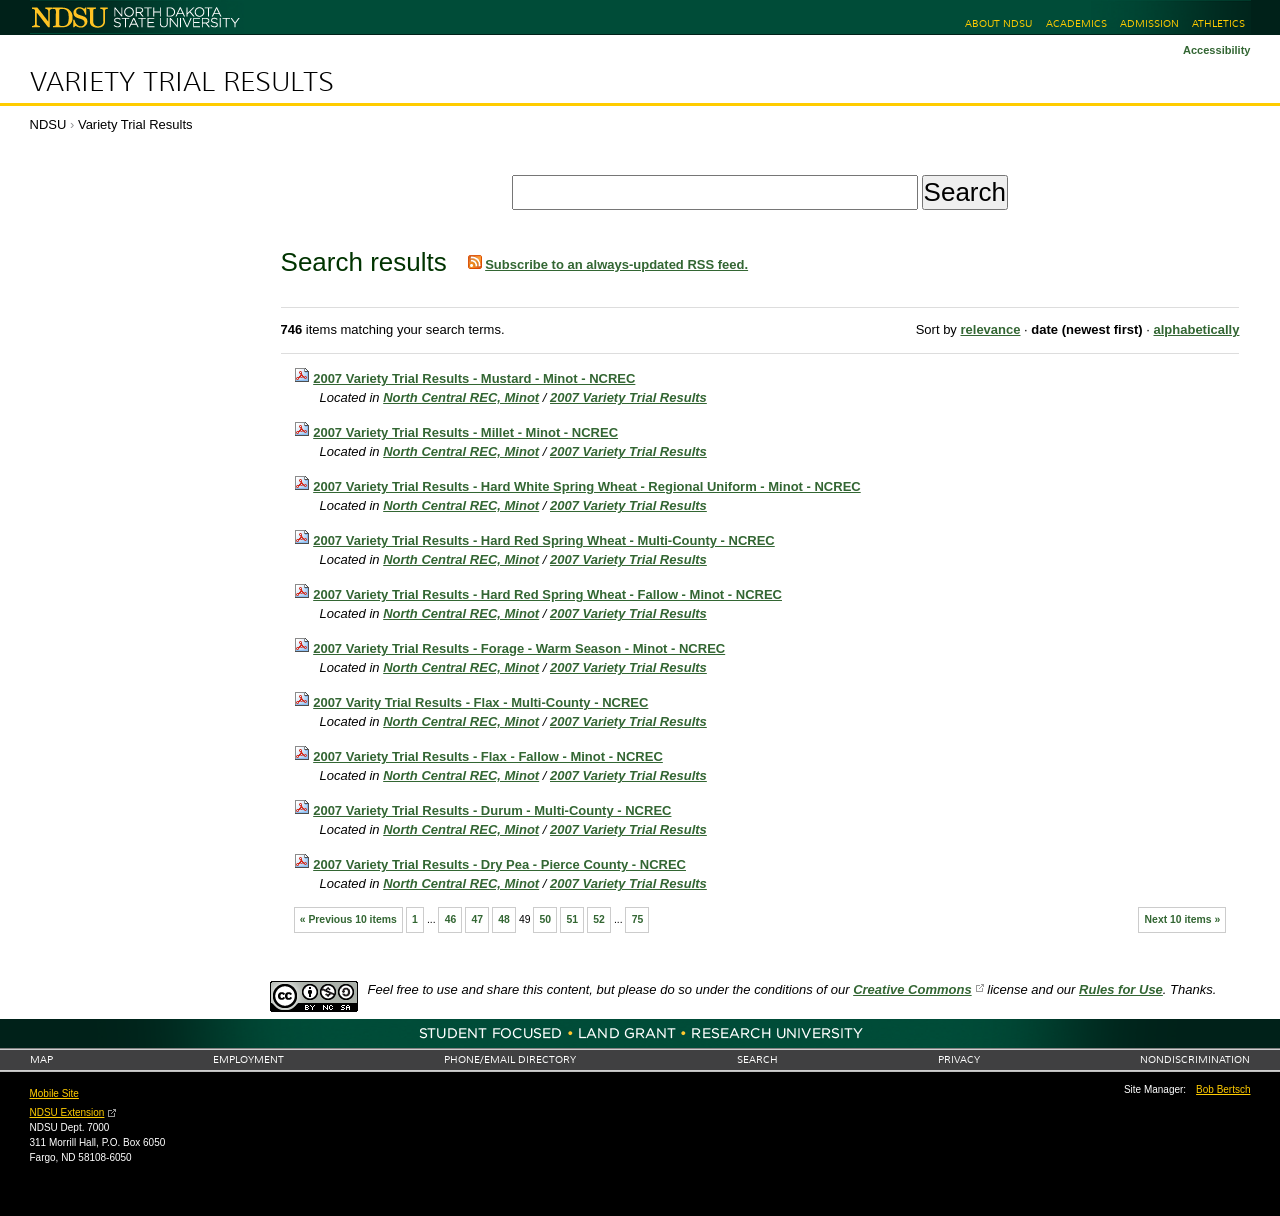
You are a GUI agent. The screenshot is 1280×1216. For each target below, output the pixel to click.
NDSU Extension (67, 1112)
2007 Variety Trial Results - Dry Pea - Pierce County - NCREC (499, 864)
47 (477, 919)
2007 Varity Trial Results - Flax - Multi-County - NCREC (480, 702)
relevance (990, 329)
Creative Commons (912, 989)
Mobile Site (54, 1093)
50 (546, 919)
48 (504, 919)
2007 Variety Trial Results (628, 397)
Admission (1149, 23)
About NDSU (998, 23)
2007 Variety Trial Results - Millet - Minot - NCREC (465, 432)
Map (41, 1059)
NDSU (48, 124)
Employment (248, 1059)
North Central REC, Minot (461, 397)
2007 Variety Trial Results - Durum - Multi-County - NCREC (492, 810)
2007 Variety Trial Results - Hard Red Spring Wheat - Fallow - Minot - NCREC (547, 594)
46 (451, 919)
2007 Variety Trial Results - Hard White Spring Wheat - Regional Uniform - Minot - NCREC (587, 486)
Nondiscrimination (1195, 1059)
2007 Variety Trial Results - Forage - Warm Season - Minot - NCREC (519, 648)
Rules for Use (1121, 989)
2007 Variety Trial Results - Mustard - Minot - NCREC (474, 378)
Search (757, 1059)
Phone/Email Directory (510, 1059)
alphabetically (1196, 329)
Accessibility (1217, 50)
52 (599, 919)
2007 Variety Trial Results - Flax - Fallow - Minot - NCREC (488, 756)
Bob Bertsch (1223, 1089)
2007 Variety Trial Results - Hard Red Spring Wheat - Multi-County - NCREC (544, 540)
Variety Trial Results (182, 82)
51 (572, 919)
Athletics (1218, 23)
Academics (1076, 23)
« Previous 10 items (348, 919)
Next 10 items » (1183, 919)
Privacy (959, 1059)
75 (638, 919)
